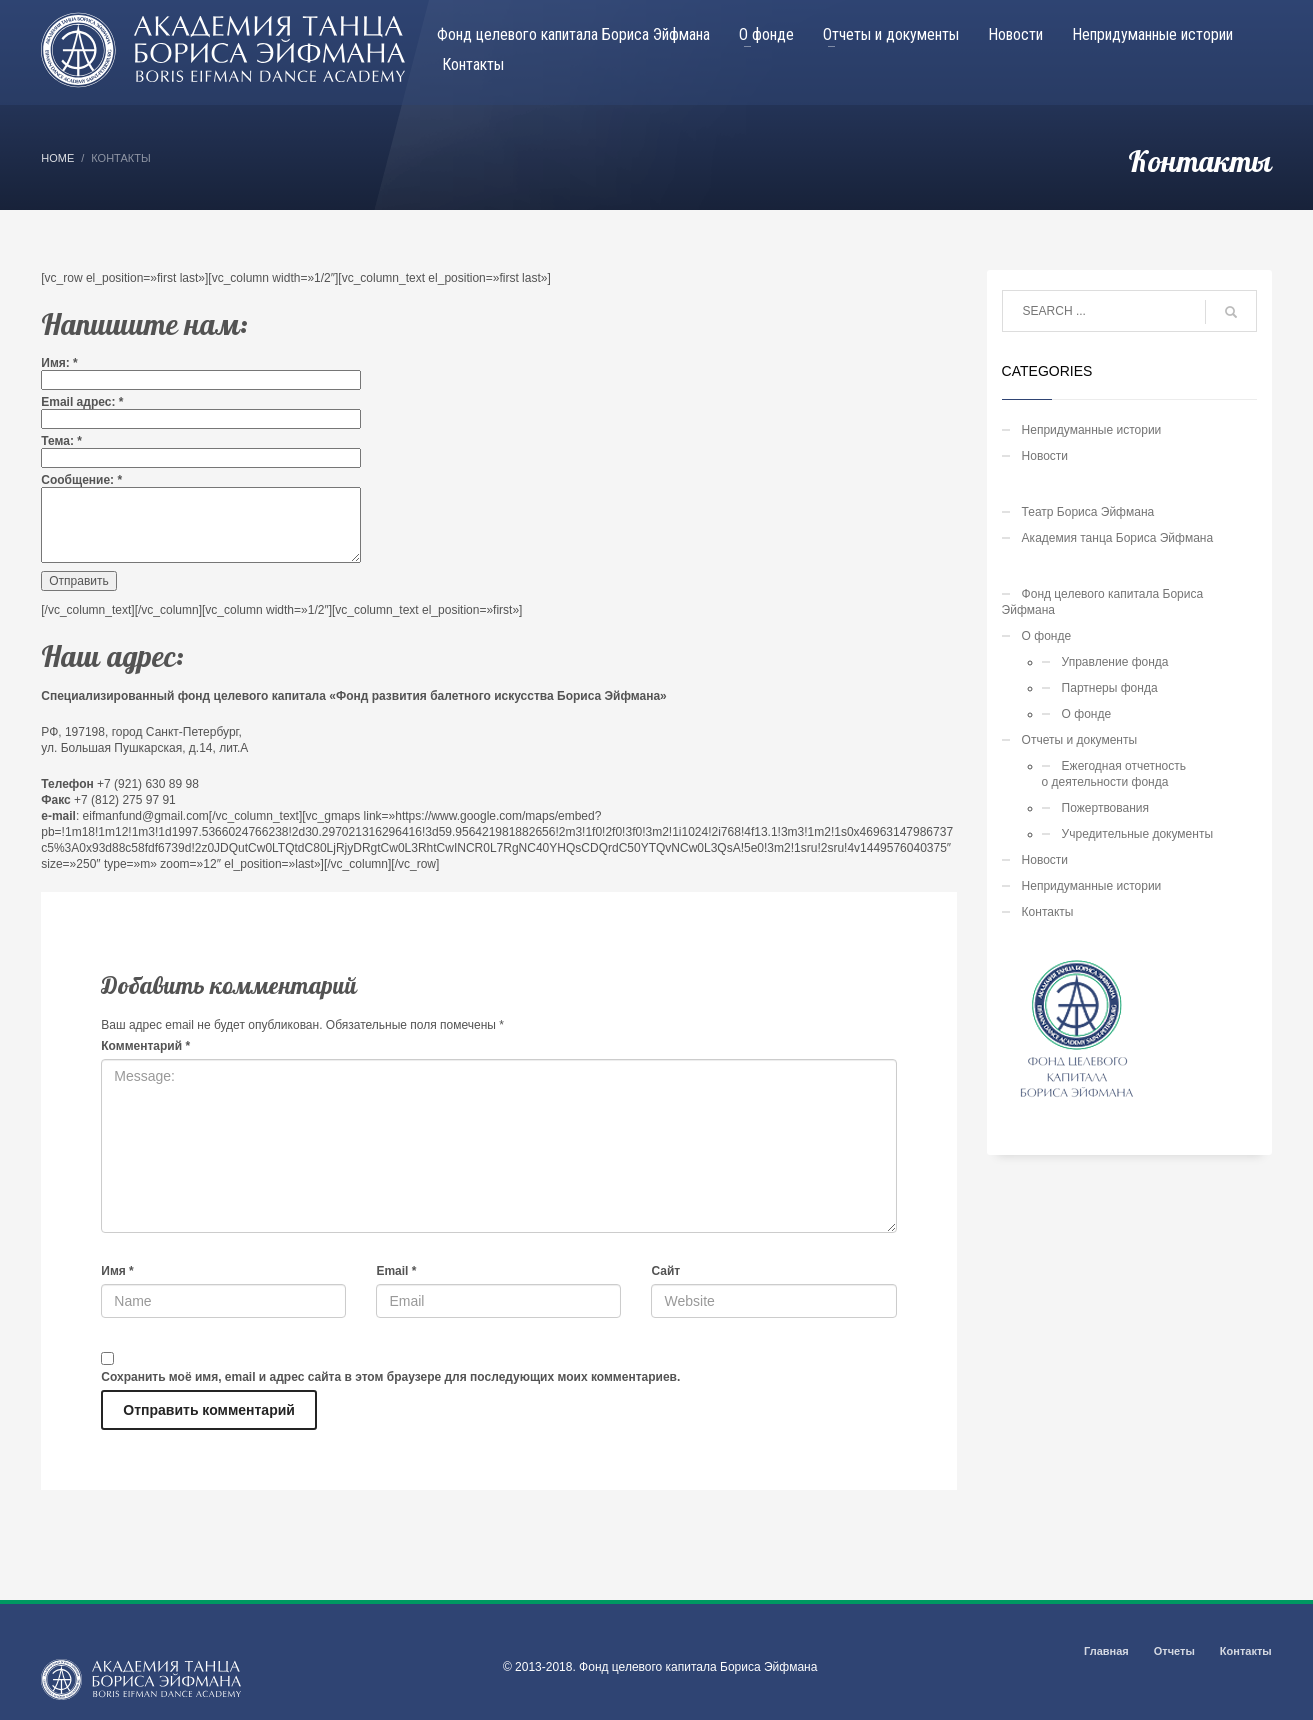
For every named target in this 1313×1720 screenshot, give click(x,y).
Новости (1045, 456)
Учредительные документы (1137, 834)
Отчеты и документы (1079, 740)
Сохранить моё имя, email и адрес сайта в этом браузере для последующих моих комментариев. (390, 1377)
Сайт (665, 1271)
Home (57, 158)
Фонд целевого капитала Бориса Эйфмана (1103, 602)
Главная (1106, 1651)
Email (396, 1271)
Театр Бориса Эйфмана (1088, 512)
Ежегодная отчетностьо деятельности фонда (1114, 774)
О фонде (1047, 636)
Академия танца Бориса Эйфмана (1118, 538)
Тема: (61, 441)
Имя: (59, 363)
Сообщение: (81, 480)
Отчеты (1174, 1651)
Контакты (1048, 912)
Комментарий (145, 1046)
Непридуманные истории (1092, 430)
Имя (117, 1271)
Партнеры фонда (1110, 688)
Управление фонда (1115, 662)
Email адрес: (82, 402)
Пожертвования (1105, 808)
